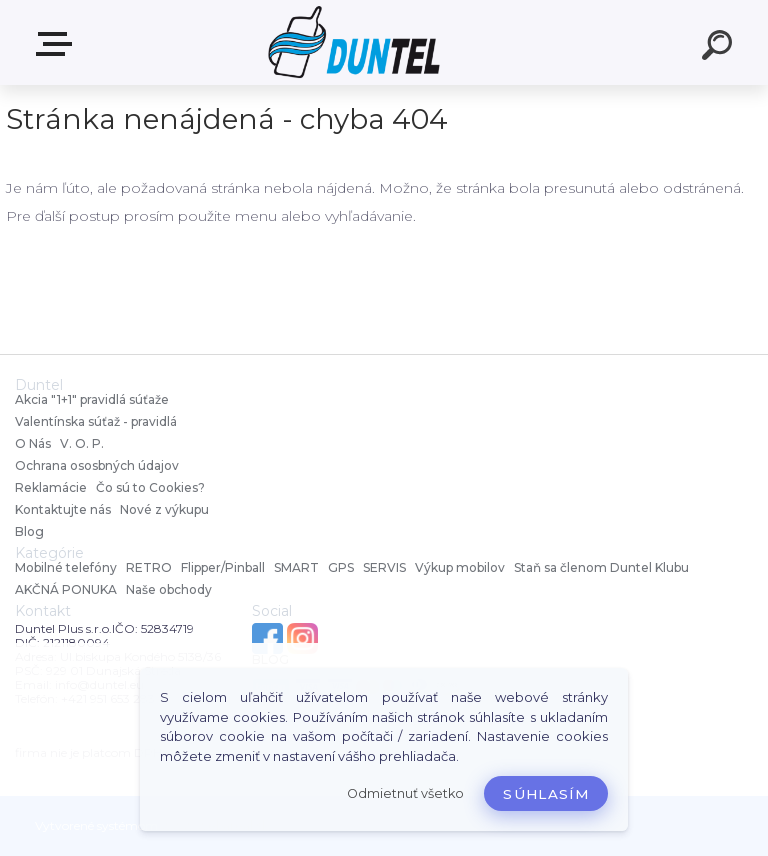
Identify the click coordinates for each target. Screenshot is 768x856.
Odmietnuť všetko (405, 793)
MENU (58, 44)
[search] (720, 48)
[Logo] (354, 42)
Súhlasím (546, 794)
